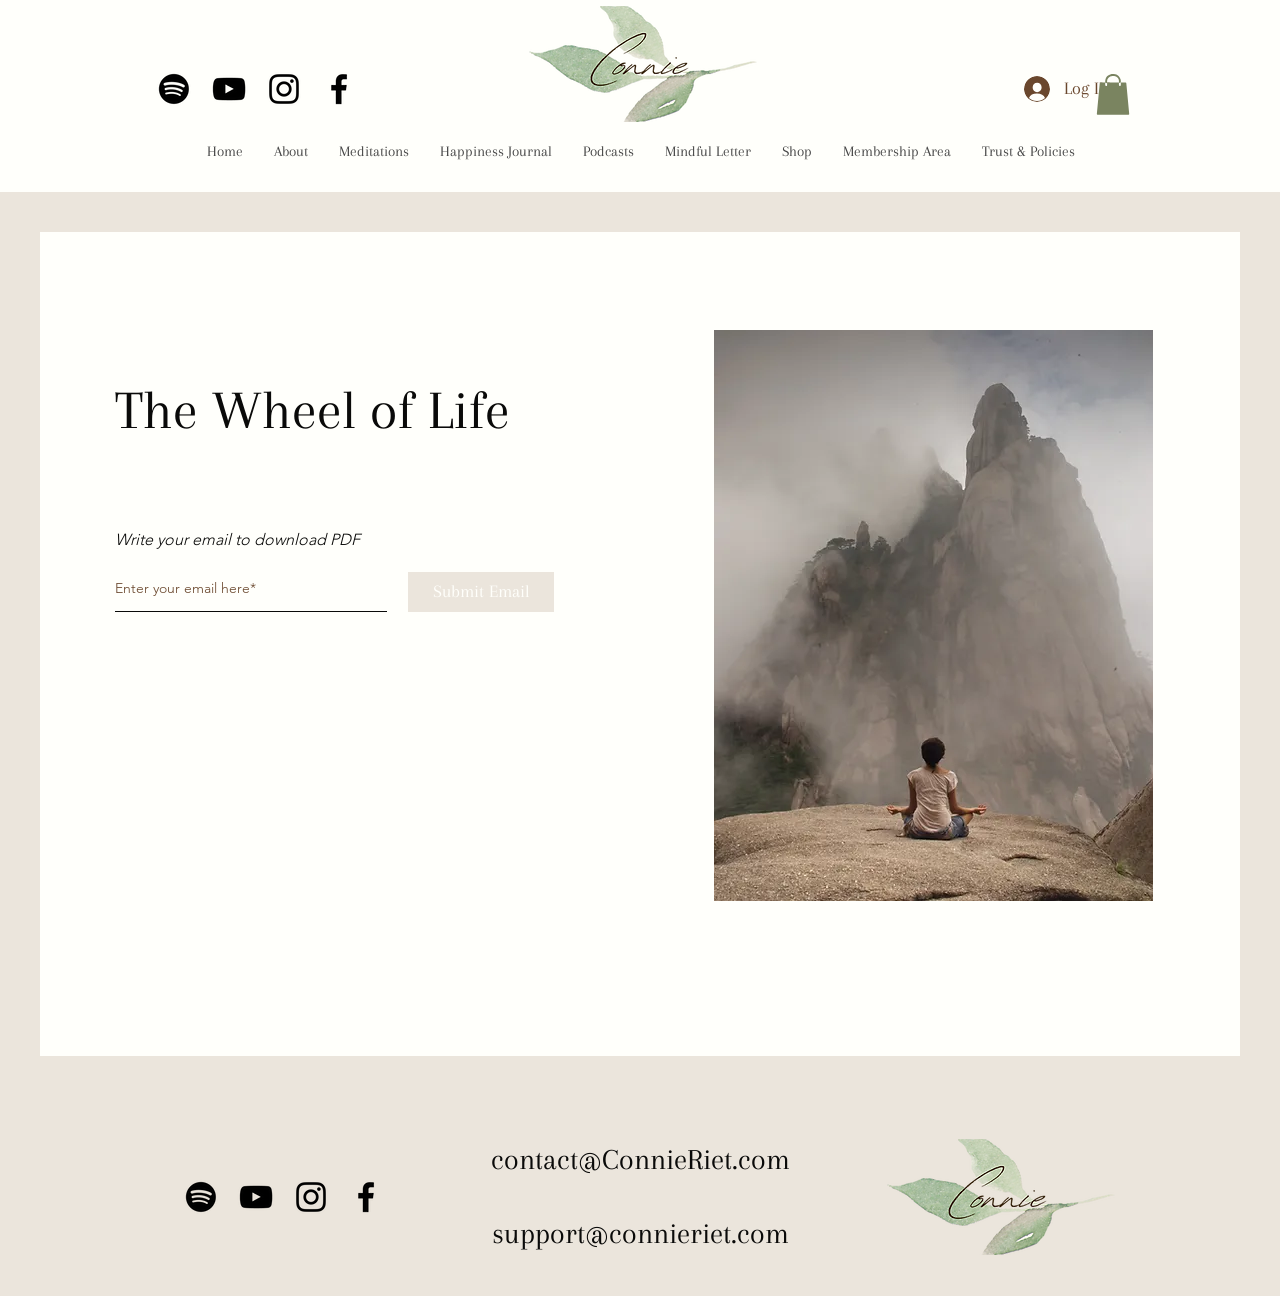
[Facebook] (339, 89)
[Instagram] (284, 89)
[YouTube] (229, 89)
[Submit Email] (481, 592)
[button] (1113, 94)
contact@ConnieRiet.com (640, 1159)
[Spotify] (174, 89)
